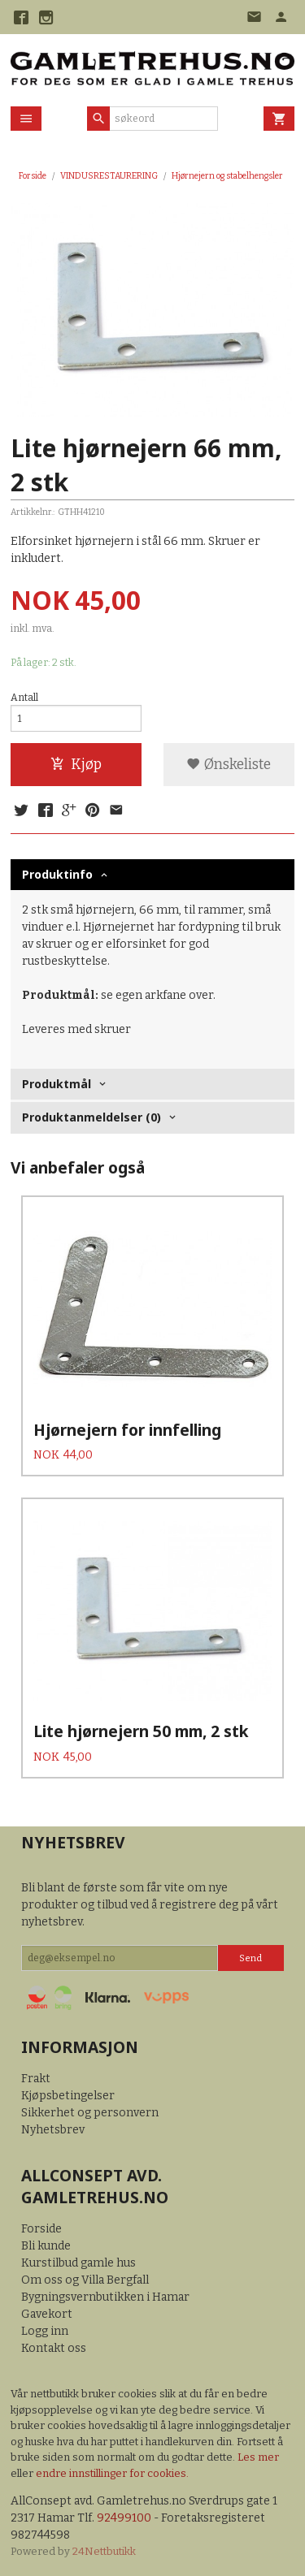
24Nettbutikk (104, 2551)
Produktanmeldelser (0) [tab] (91, 1117)
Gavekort (46, 2314)
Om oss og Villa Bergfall (85, 2280)
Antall (24, 697)
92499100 (124, 2518)
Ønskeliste (228, 764)
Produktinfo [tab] (57, 874)
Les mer (258, 2457)
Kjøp (76, 764)
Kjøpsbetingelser (68, 2096)
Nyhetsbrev (53, 2130)
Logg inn (44, 2331)
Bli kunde (46, 2246)
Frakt (35, 2078)
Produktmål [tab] (56, 1083)
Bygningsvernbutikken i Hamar (105, 2297)
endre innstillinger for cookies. (112, 2473)
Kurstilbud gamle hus (78, 2263)
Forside (32, 176)
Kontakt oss (53, 2348)
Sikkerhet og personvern (90, 2113)
